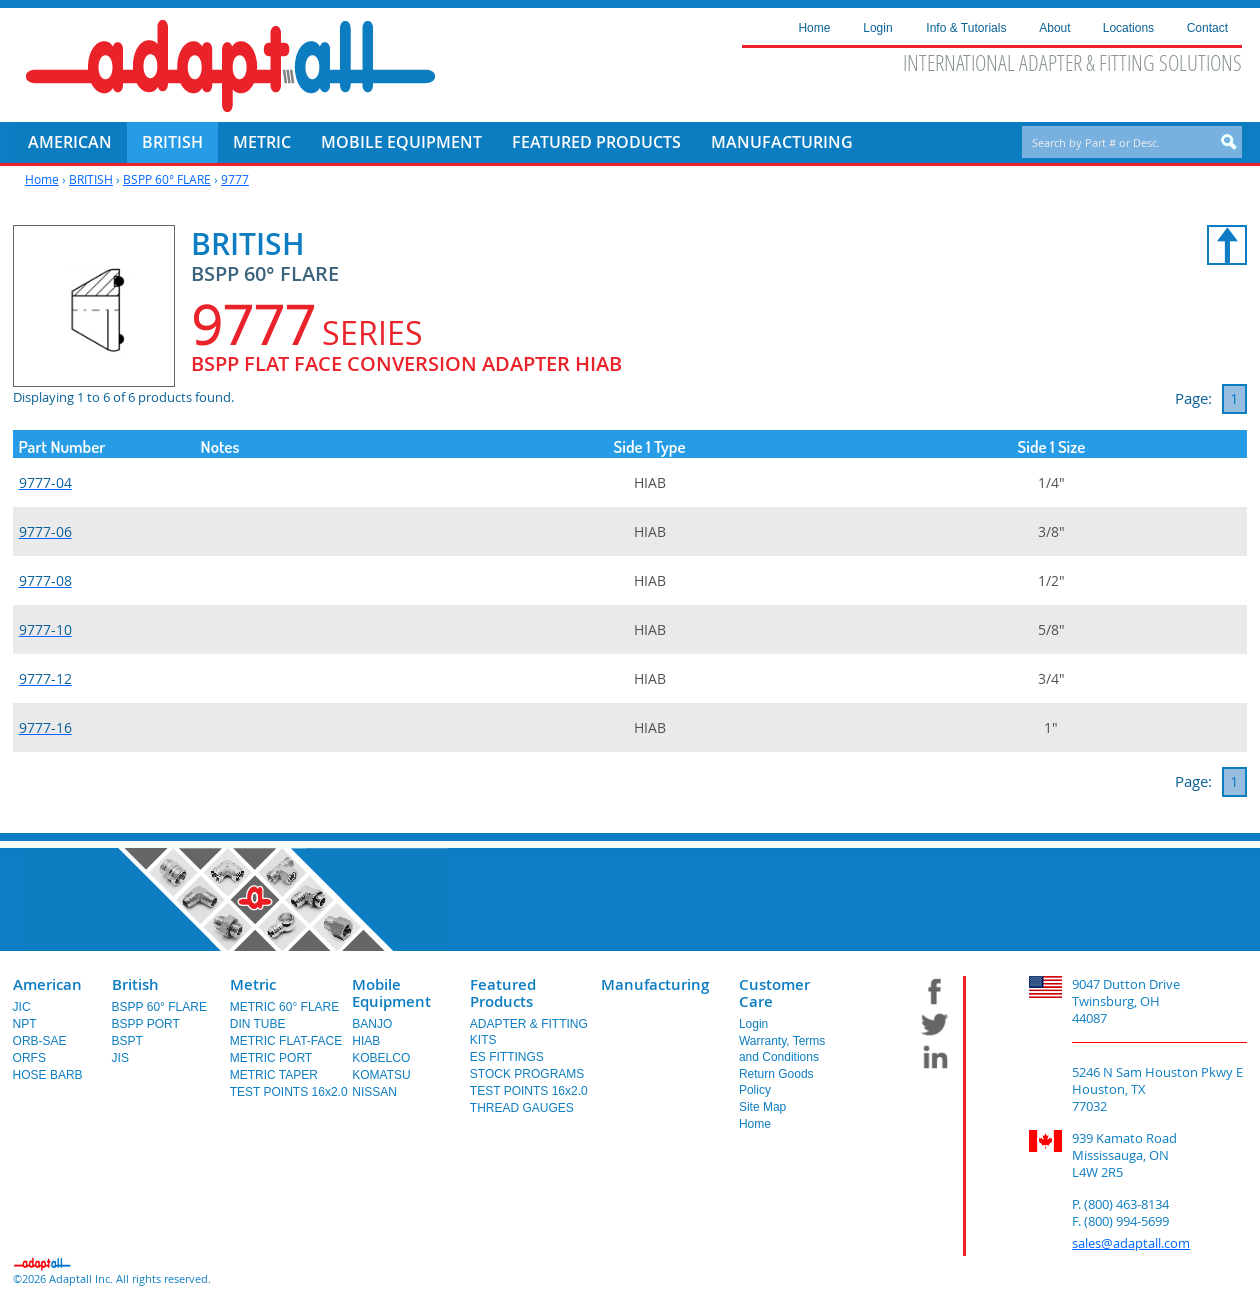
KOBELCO (381, 1058)
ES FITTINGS (507, 1057)
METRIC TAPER (274, 1075)
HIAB (366, 1041)
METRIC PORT (271, 1058)
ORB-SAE (40, 1041)
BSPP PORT (146, 1024)
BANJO (372, 1024)
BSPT (127, 1041)
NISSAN (374, 1092)
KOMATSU (381, 1075)
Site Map (762, 1107)
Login (753, 1024)
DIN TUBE (258, 1024)
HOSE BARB (48, 1075)
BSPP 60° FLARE (167, 179)
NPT (25, 1024)
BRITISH (91, 179)
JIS (120, 1058)
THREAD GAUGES (522, 1108)
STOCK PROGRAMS (527, 1074)
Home (42, 179)
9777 (235, 179)
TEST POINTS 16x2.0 (289, 1092)
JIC (22, 1007)
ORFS (29, 1058)
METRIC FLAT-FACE (286, 1041)
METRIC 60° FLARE (285, 1007)
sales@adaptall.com (1131, 1243)
